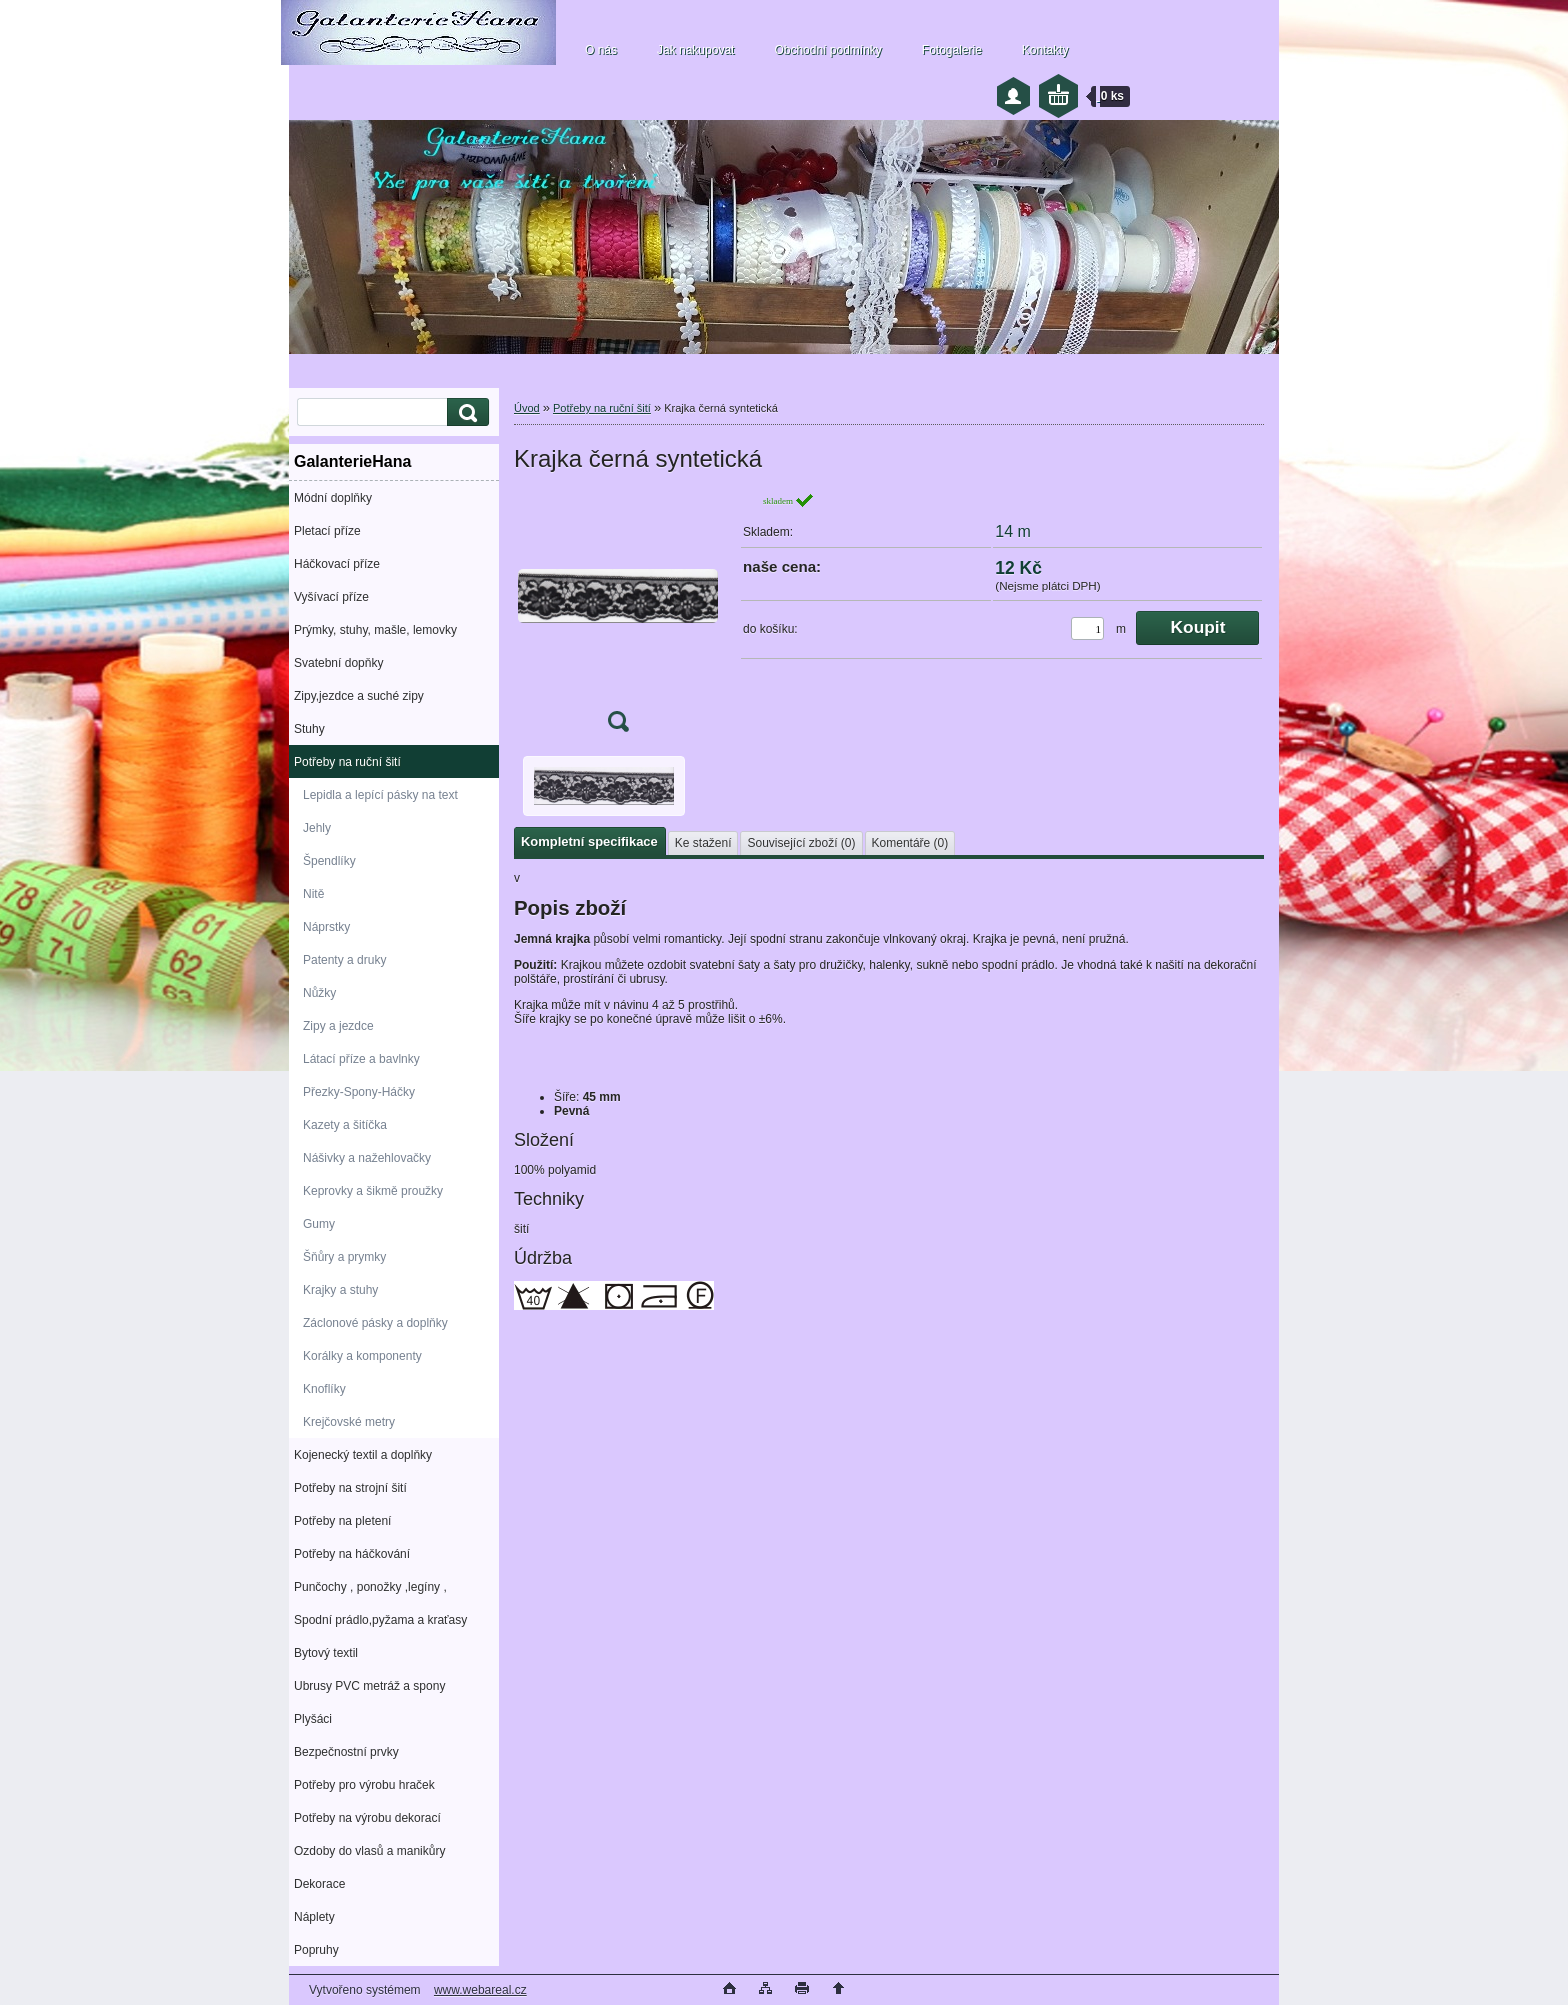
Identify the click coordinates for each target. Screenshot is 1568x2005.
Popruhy (316, 1950)
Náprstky (326, 927)
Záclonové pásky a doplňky (375, 1323)
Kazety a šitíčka (345, 1125)
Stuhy (309, 729)
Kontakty (1045, 50)
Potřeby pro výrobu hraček (364, 1785)
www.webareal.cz (480, 1990)
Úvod (527, 408)
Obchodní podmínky (827, 50)
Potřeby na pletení (342, 1521)
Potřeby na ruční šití (347, 762)
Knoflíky (324, 1389)
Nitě (313, 894)
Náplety (314, 1917)
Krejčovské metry (349, 1422)
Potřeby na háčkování (352, 1554)
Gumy (319, 1224)
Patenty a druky (344, 960)
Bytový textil (326, 1653)
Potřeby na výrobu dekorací (367, 1818)
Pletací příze (327, 531)
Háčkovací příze (337, 564)
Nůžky (319, 993)
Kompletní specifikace (589, 841)
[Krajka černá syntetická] (618, 618)
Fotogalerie (952, 50)
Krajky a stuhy (340, 1290)
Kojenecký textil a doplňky (363, 1455)
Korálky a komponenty (362, 1356)
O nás (601, 50)
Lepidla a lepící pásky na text (380, 795)
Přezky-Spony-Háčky (359, 1092)
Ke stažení (703, 843)
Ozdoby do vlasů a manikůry (369, 1851)
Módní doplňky (333, 498)
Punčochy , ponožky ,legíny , (370, 1587)
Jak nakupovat (695, 50)
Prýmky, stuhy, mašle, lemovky (375, 630)
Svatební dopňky (338, 663)
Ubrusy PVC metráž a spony (369, 1686)
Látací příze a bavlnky (361, 1059)
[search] (465, 412)
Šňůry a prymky (344, 1257)
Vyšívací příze (331, 597)
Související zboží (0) (801, 843)
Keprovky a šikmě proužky (373, 1191)
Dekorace (319, 1884)
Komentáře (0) (910, 843)
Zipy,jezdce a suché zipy (359, 696)
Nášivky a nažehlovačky (367, 1158)
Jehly (317, 828)
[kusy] (1087, 628)
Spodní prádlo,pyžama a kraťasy (380, 1620)
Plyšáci (313, 1719)
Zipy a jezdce (338, 1026)
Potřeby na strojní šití (350, 1488)
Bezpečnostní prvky (346, 1752)
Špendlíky (329, 861)
